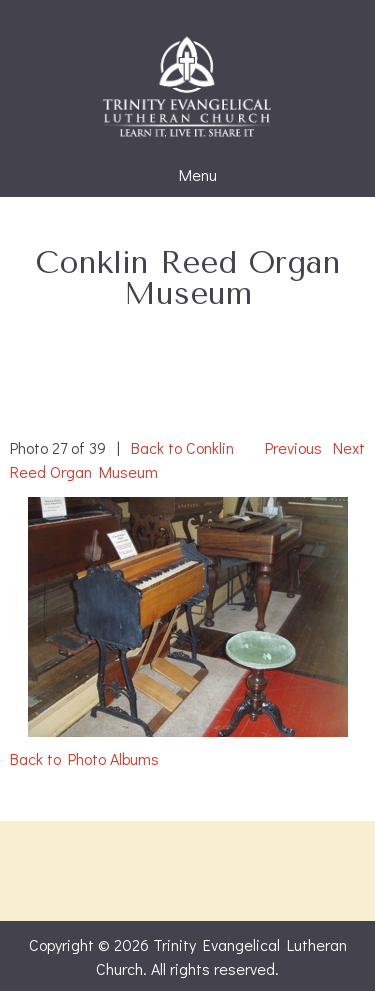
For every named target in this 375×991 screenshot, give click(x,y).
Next (349, 447)
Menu (188, 175)
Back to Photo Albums (84, 758)
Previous (293, 447)
